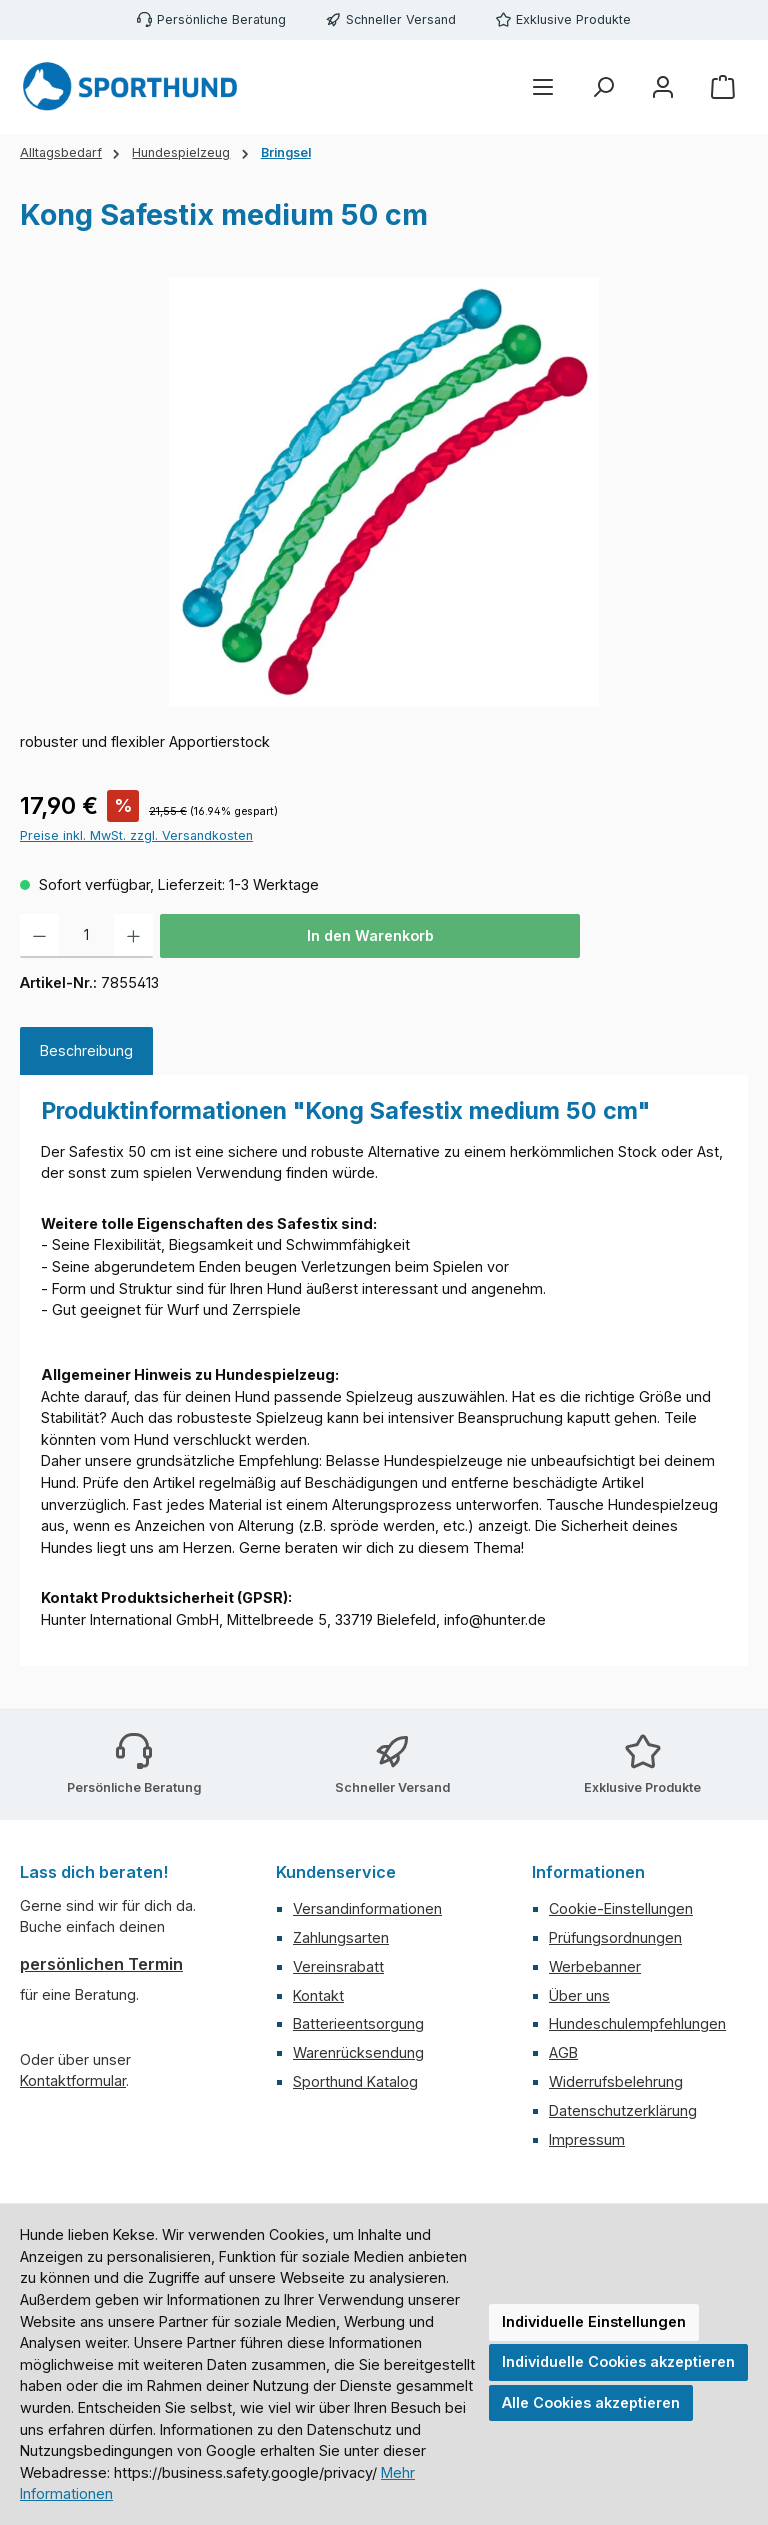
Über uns (579, 1995)
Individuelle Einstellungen (594, 2321)
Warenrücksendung (358, 2052)
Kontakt (318, 1995)
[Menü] (543, 87)
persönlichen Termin (101, 1964)
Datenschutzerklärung (623, 2110)
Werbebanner (595, 1966)
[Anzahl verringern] (39, 936)
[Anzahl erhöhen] (133, 936)
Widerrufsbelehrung (616, 2081)
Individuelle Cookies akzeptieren (618, 2361)
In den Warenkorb (370, 935)
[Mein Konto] (663, 87)
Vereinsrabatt (338, 1966)
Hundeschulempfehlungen (637, 2023)
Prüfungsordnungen (615, 1937)
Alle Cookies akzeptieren (591, 2402)
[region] (384, 492)
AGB (563, 2052)
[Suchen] (603, 87)
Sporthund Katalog (355, 2081)
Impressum (587, 2139)
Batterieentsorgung (358, 2023)
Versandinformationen (367, 1908)
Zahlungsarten (341, 1937)
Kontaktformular (73, 2080)
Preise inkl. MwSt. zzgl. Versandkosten (136, 835)
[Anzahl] (86, 936)
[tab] (86, 1051)
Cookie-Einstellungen (621, 1908)
